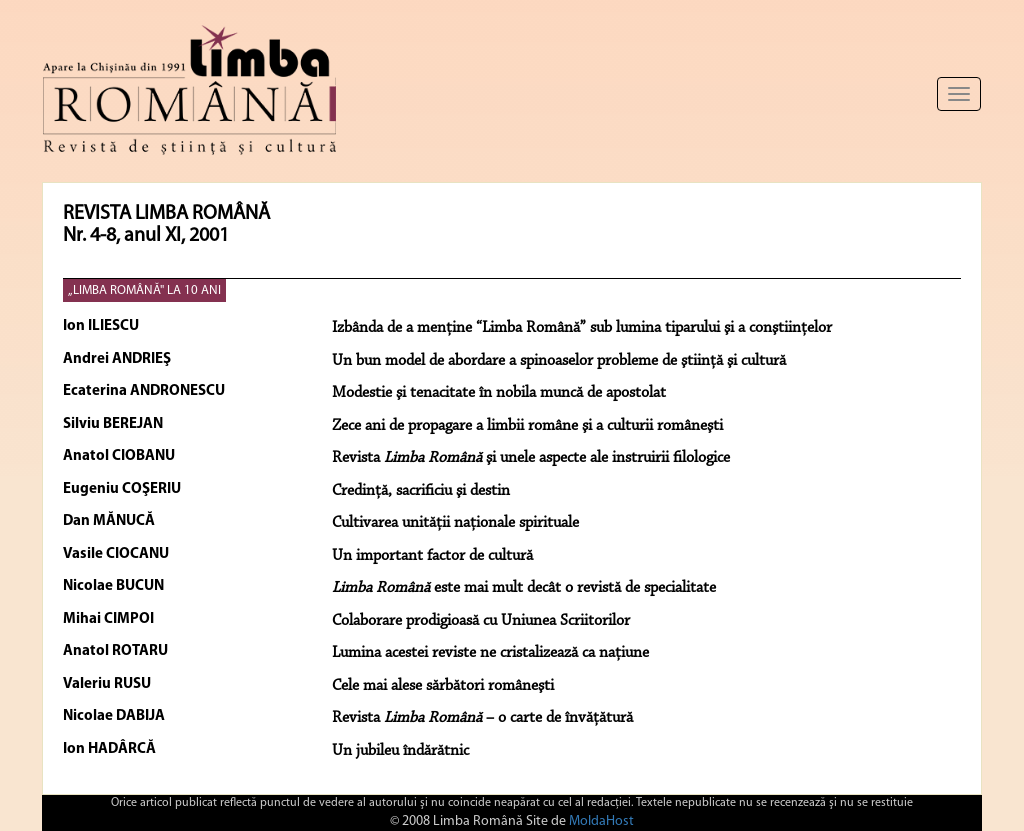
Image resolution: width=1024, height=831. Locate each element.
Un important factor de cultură (432, 556)
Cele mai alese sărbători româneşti (443, 686)
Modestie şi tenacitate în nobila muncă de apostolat (499, 393)
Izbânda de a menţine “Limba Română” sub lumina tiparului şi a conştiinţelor (582, 328)
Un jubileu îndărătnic (400, 751)
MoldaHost (601, 821)
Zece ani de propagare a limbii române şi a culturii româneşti (527, 426)
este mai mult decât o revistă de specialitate (524, 588)
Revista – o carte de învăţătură (482, 718)
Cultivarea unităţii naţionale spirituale (455, 523)
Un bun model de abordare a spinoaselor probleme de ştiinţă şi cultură (559, 361)
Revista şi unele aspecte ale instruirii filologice (531, 458)
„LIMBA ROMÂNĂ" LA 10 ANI (144, 290)
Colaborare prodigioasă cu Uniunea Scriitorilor (481, 621)
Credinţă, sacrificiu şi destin (421, 491)
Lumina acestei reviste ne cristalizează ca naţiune (490, 653)
